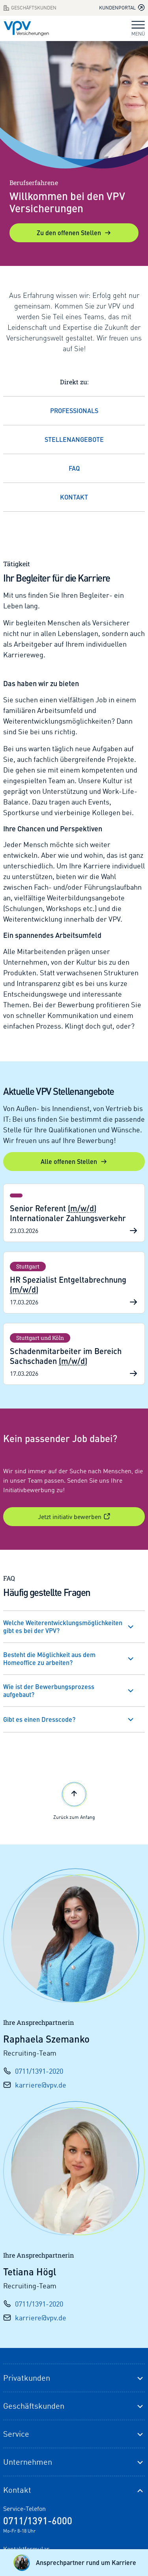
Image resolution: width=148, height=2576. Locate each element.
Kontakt (74, 496)
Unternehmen (27, 2462)
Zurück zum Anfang (74, 1800)
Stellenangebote (74, 439)
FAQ (74, 468)
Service (16, 2434)
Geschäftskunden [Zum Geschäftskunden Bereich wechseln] (29, 8)
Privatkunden (26, 2378)
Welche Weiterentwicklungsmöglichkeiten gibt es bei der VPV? (62, 1626)
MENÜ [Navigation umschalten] (138, 29)
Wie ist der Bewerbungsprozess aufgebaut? (48, 1690)
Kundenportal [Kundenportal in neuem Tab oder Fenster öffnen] (122, 7)
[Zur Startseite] (26, 28)
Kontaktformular (26, 2549)
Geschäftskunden (33, 2406)
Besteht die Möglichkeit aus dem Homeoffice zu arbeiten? (49, 1658)
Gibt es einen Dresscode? (39, 1719)
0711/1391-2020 (39, 2071)
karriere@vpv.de (40, 2084)
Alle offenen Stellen (74, 1161)
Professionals (74, 410)
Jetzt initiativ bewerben (74, 1517)
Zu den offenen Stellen (74, 232)
